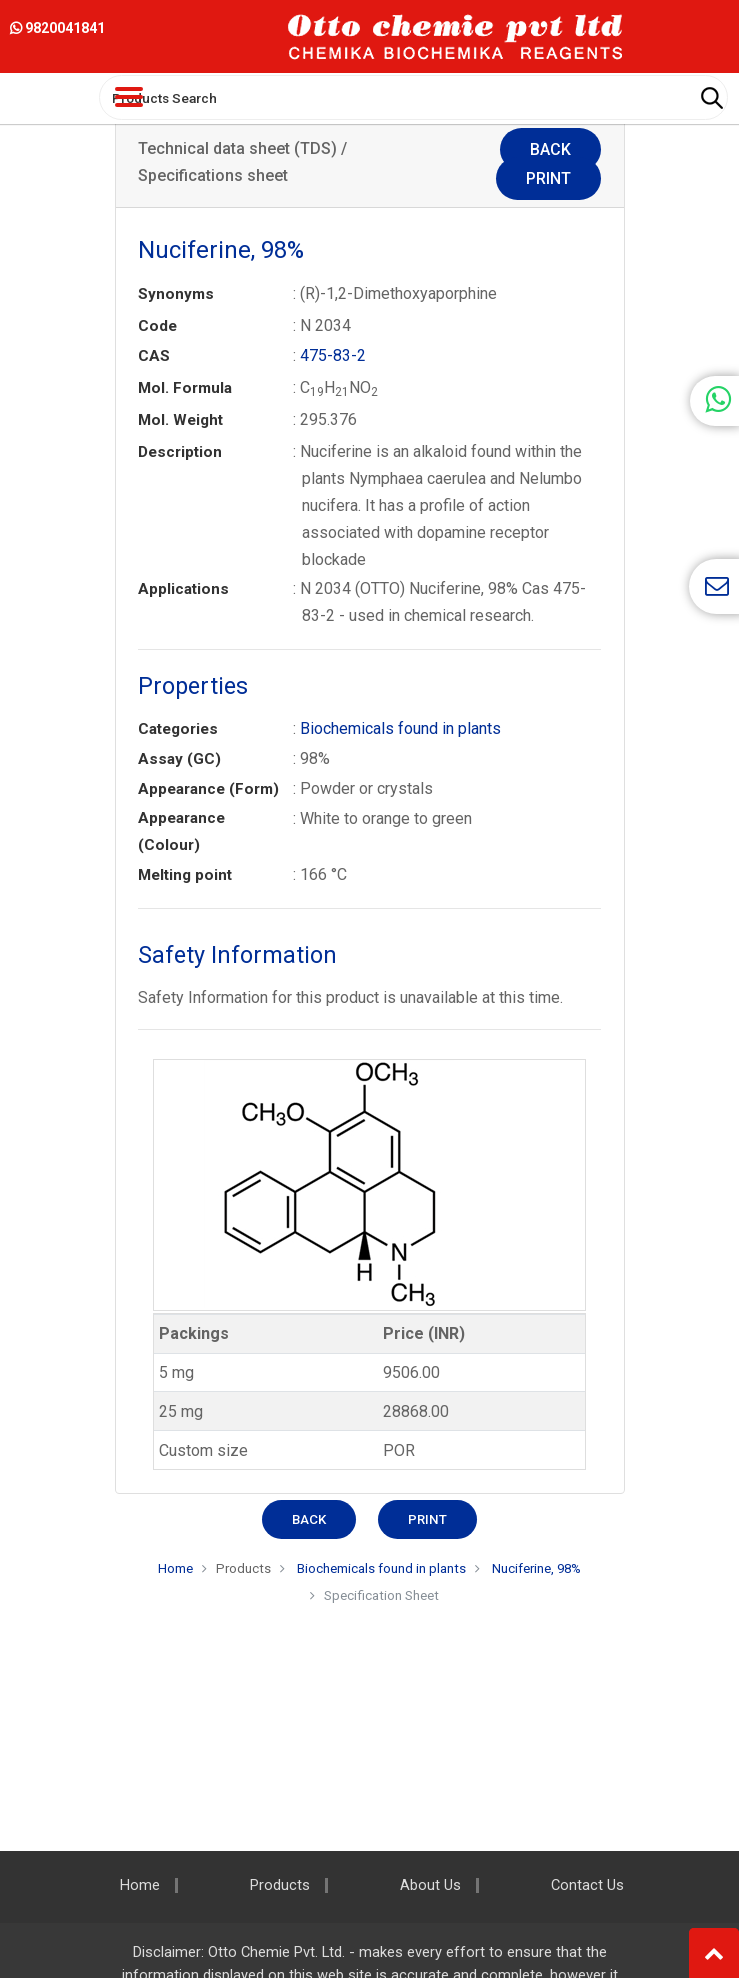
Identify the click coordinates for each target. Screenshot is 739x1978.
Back (550, 149)
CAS (154, 356)
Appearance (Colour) (181, 831)
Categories (178, 729)
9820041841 (57, 28)
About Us (430, 1885)
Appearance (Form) (208, 789)
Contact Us (587, 1885)
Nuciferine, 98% (536, 1568)
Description (180, 452)
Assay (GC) (179, 759)
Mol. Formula (185, 388)
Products (243, 1568)
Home (175, 1568)
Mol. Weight (180, 420)
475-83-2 (333, 355)
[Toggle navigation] (129, 97)
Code (157, 326)
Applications (183, 589)
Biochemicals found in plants (400, 728)
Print (548, 178)
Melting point (185, 875)
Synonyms (176, 294)
